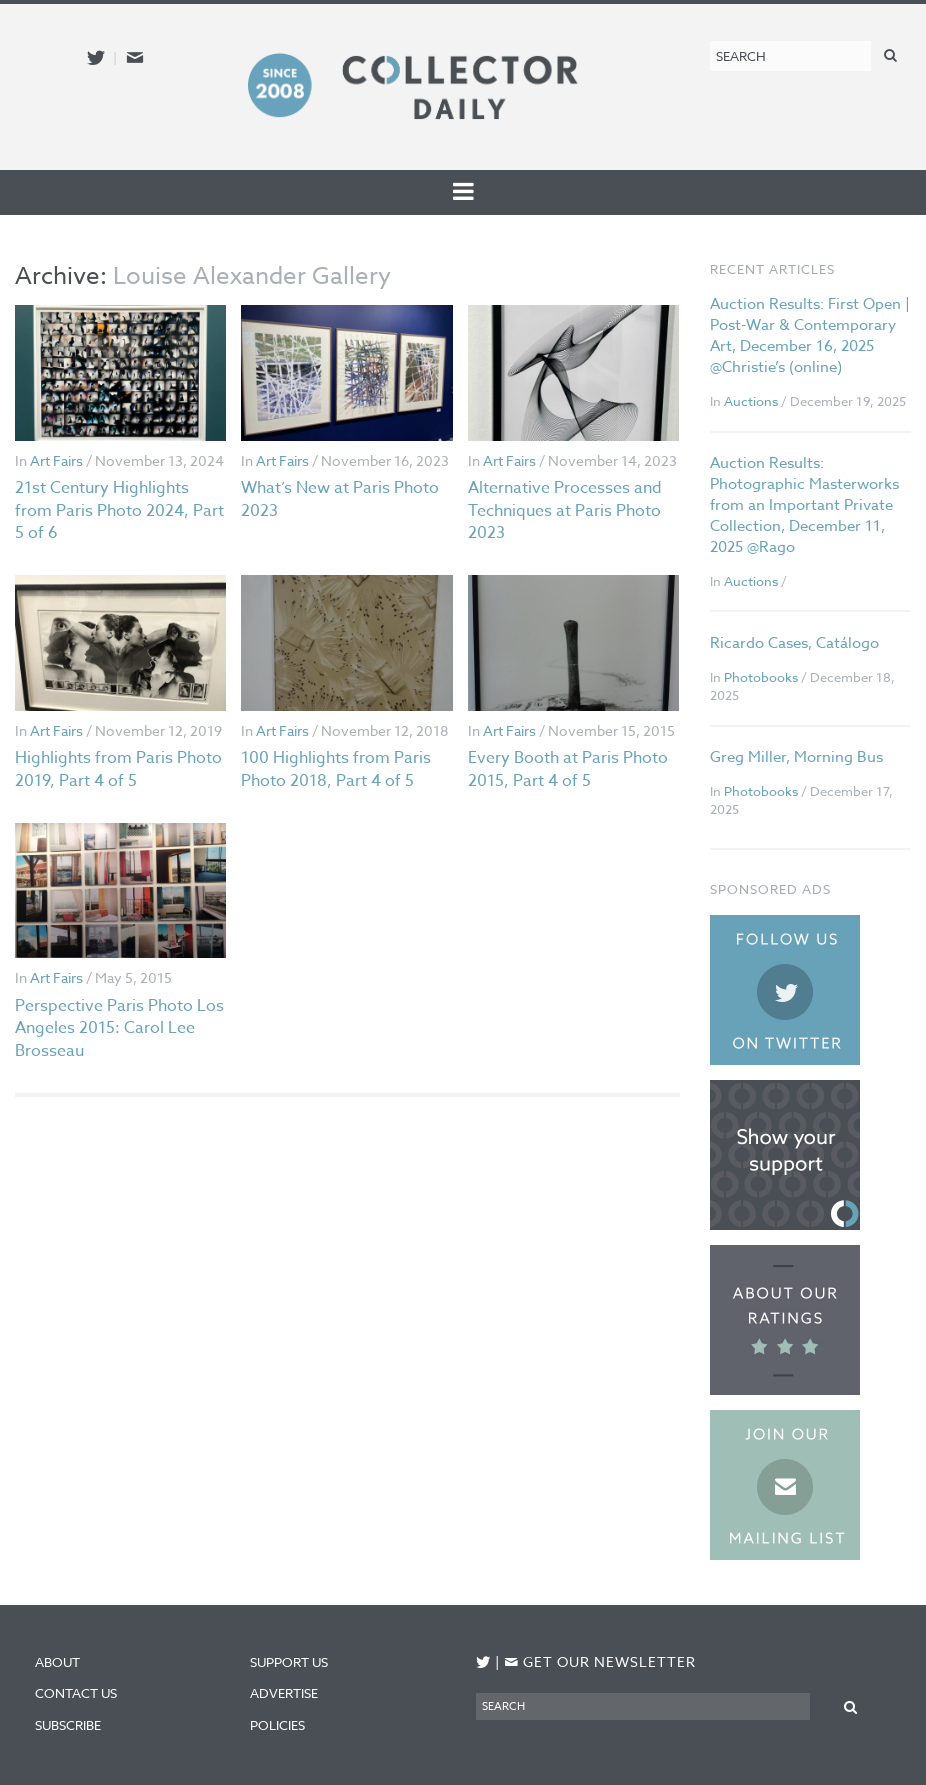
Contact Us (76, 1693)
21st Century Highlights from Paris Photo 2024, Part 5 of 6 (119, 510)
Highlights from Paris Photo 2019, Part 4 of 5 (118, 769)
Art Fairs (56, 460)
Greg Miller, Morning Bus (796, 757)
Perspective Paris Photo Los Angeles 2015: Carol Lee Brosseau (119, 1028)
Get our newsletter (600, 1661)
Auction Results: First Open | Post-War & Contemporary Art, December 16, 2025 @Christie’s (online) (810, 335)
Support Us (289, 1662)
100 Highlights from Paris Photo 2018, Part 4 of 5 (336, 769)
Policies (277, 1725)
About (57, 1662)
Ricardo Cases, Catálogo (794, 643)
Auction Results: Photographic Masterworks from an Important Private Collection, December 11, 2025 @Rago (804, 505)
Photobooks (761, 677)
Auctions (751, 401)
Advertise (284, 1693)
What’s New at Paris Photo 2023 (340, 499)
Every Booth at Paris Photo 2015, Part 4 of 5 (568, 769)
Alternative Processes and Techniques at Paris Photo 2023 (565, 510)
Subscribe (68, 1725)
